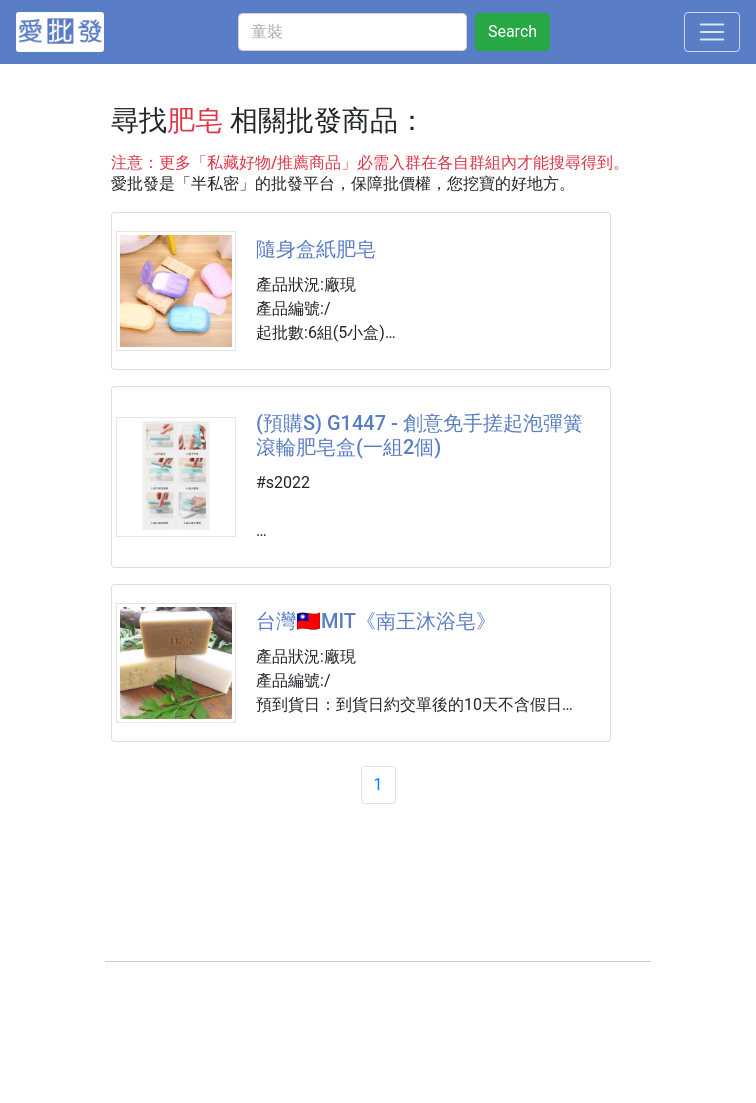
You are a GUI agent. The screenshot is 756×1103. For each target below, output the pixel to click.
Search (512, 31)
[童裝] (352, 32)
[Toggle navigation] (712, 32)
